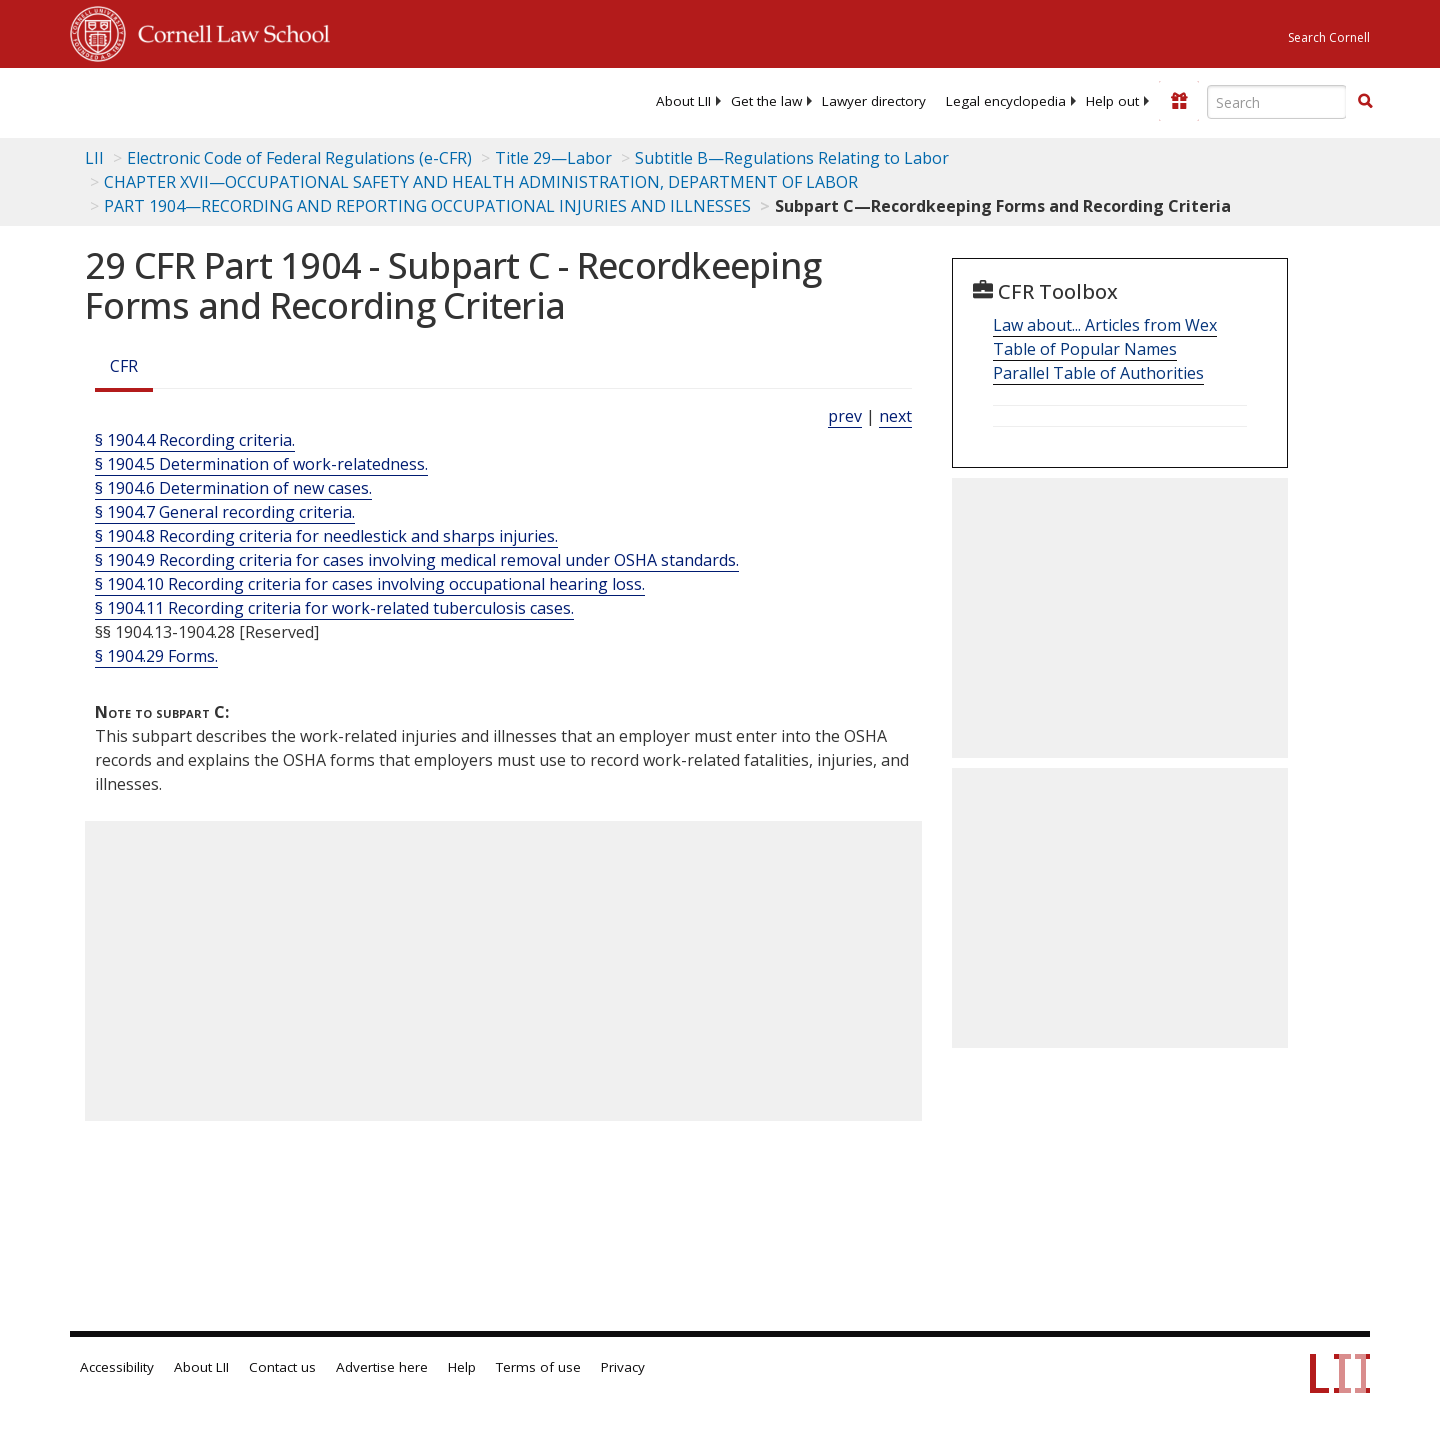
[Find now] (1365, 102)
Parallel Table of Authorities (1098, 373)
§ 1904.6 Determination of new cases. (233, 488)
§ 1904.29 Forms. (156, 656)
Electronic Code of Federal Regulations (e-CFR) (299, 158)
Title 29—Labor (553, 158)
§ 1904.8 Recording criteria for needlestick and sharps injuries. (326, 536)
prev (845, 416)
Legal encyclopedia (1006, 101)
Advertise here (382, 1367)
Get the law (766, 101)
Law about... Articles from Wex (1105, 325)
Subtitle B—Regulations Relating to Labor (792, 158)
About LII (683, 101)
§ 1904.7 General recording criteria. (225, 512)
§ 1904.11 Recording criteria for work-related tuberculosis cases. (334, 608)
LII (94, 158)
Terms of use (538, 1367)
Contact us (282, 1367)
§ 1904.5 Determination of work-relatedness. (261, 464)
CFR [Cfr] (124, 366)
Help (462, 1367)
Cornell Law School (228, 31)
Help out (1112, 101)
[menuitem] (683, 101)
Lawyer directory (874, 101)
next (895, 416)
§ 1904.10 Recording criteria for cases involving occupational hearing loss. (370, 584)
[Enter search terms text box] (1277, 102)
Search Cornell (1329, 37)
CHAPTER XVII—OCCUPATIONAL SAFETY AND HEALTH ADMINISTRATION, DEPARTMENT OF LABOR (481, 182)
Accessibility (117, 1367)
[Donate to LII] (1179, 101)
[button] (1365, 101)
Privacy (623, 1367)
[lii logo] (295, 100)
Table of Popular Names (1085, 349)
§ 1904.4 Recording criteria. (195, 440)
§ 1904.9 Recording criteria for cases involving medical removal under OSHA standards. (417, 560)
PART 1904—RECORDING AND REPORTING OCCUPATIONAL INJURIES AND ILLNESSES (427, 206)
